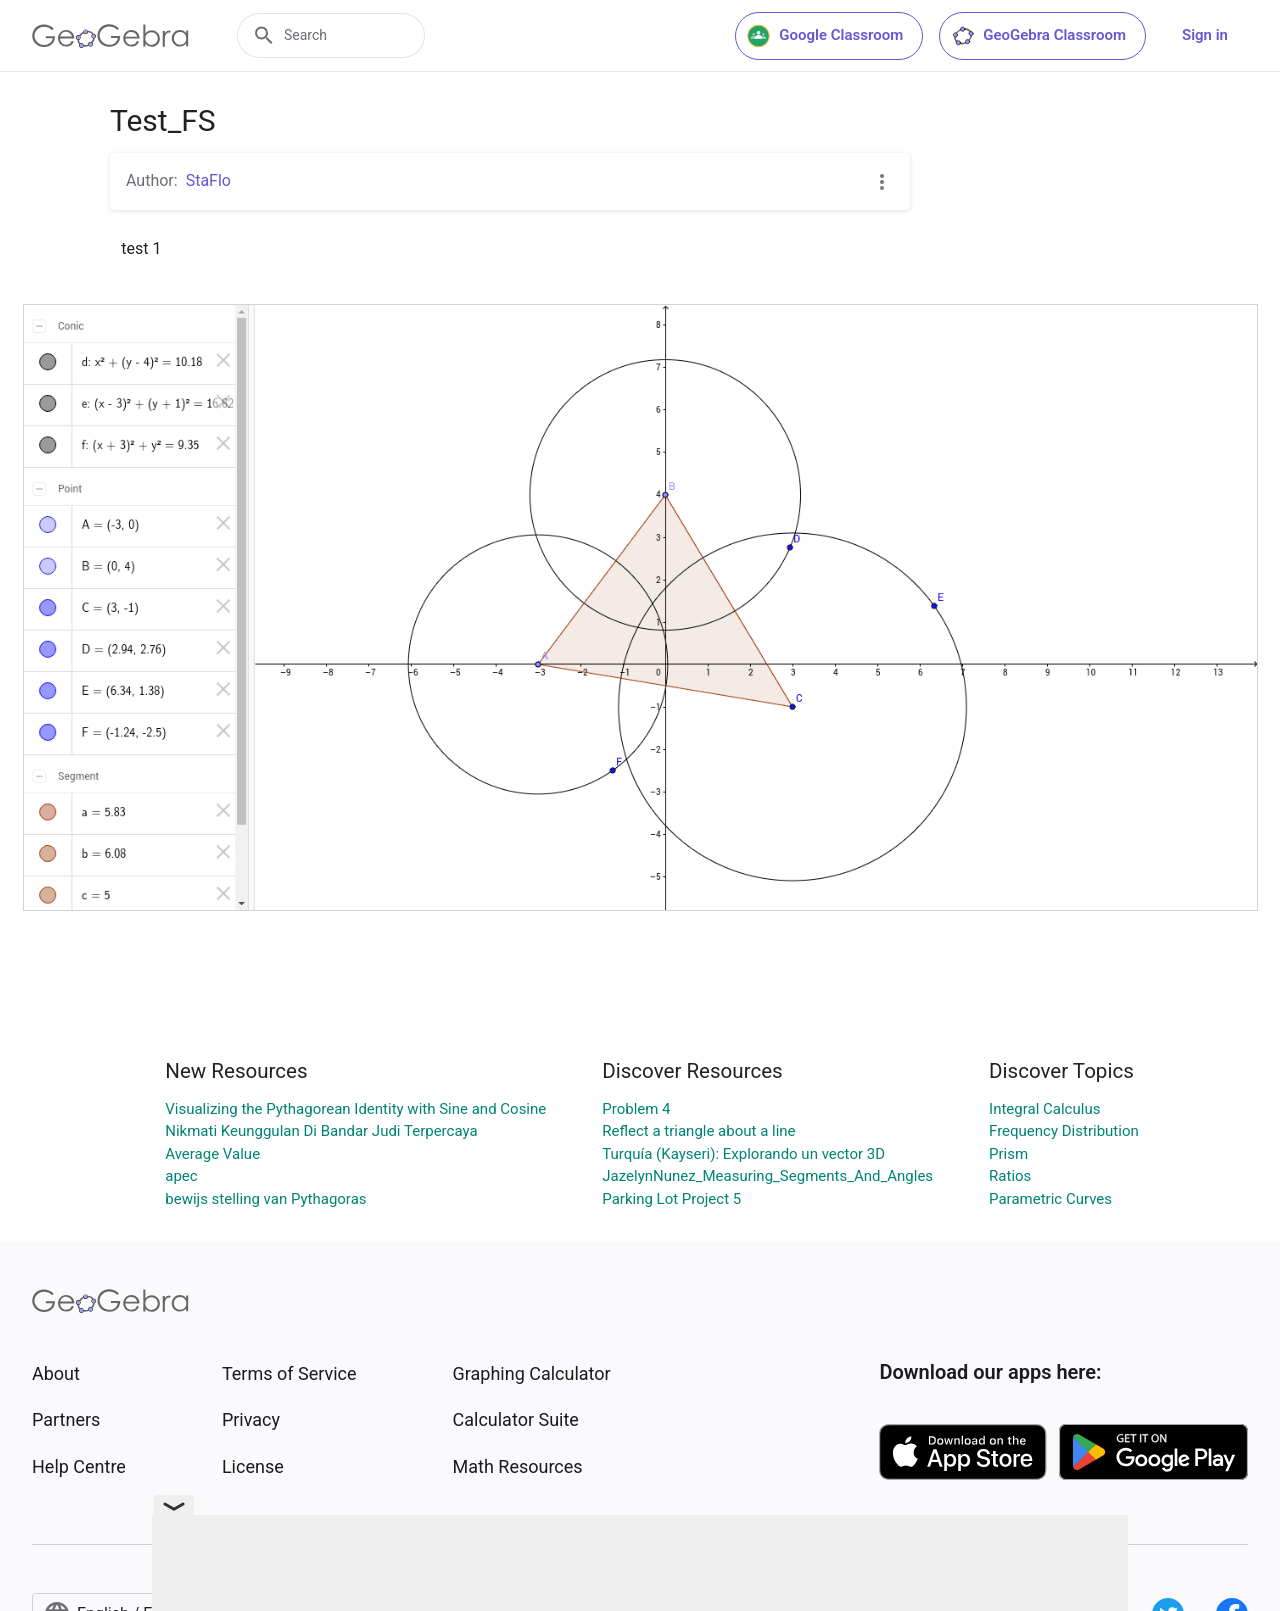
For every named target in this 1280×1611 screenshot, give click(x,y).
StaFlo (208, 180)
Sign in (1205, 35)
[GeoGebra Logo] (110, 36)
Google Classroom (825, 36)
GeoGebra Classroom (1038, 36)
